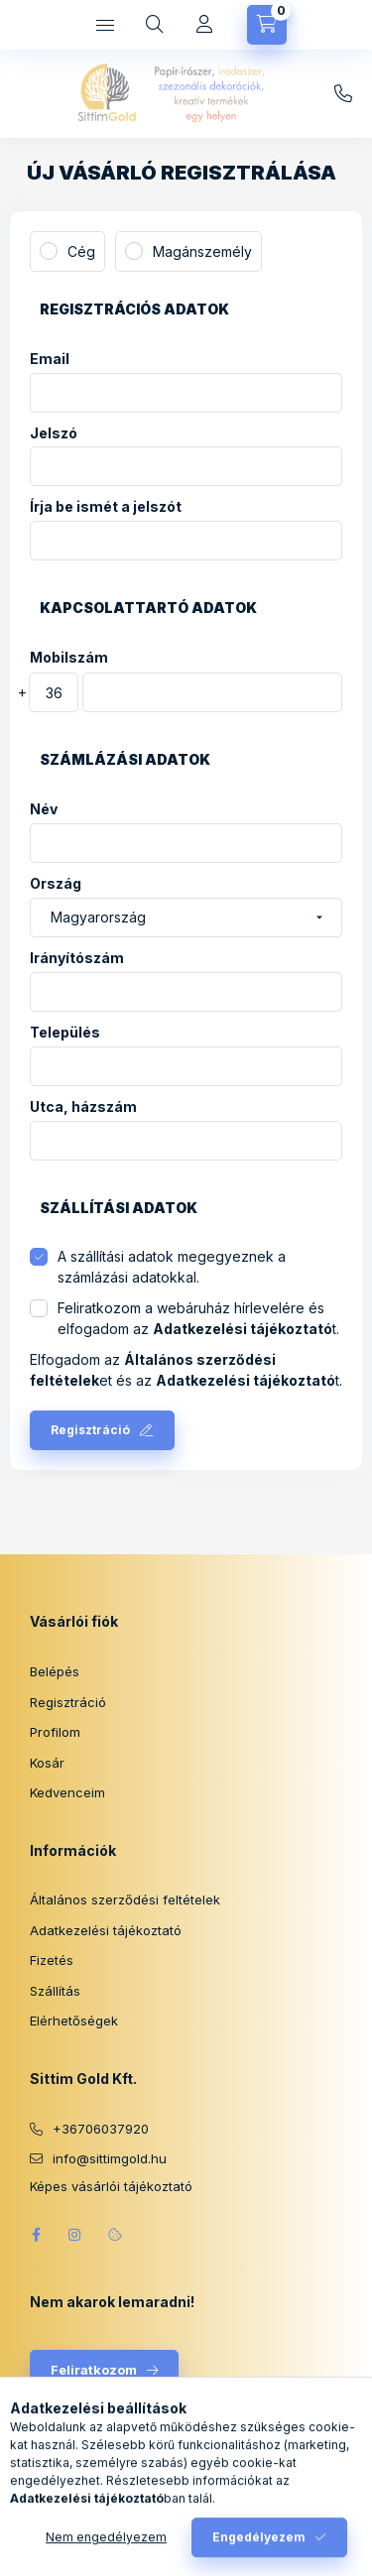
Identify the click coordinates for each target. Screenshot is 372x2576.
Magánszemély (202, 251)
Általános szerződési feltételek (125, 1899)
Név (44, 809)
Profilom (55, 1732)
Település (65, 1033)
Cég (81, 251)
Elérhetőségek (74, 2020)
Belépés (54, 1671)
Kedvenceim (67, 1792)
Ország (55, 884)
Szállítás (55, 1991)
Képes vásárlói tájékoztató (111, 2186)
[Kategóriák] (105, 25)
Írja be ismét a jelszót (106, 507)
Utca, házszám (83, 1107)
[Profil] (204, 25)
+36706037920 (101, 2129)
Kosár (47, 1763)
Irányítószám (77, 958)
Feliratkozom (94, 2370)
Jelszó (53, 433)
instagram (75, 2235)
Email (49, 359)
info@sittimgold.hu (343, 94)
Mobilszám (69, 657)
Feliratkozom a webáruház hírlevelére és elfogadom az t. (198, 1318)
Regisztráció (90, 1429)
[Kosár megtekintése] (267, 25)
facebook (36, 2235)
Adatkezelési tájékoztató (106, 1930)
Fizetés (51, 1960)
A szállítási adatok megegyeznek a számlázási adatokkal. (172, 1267)
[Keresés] (155, 25)
